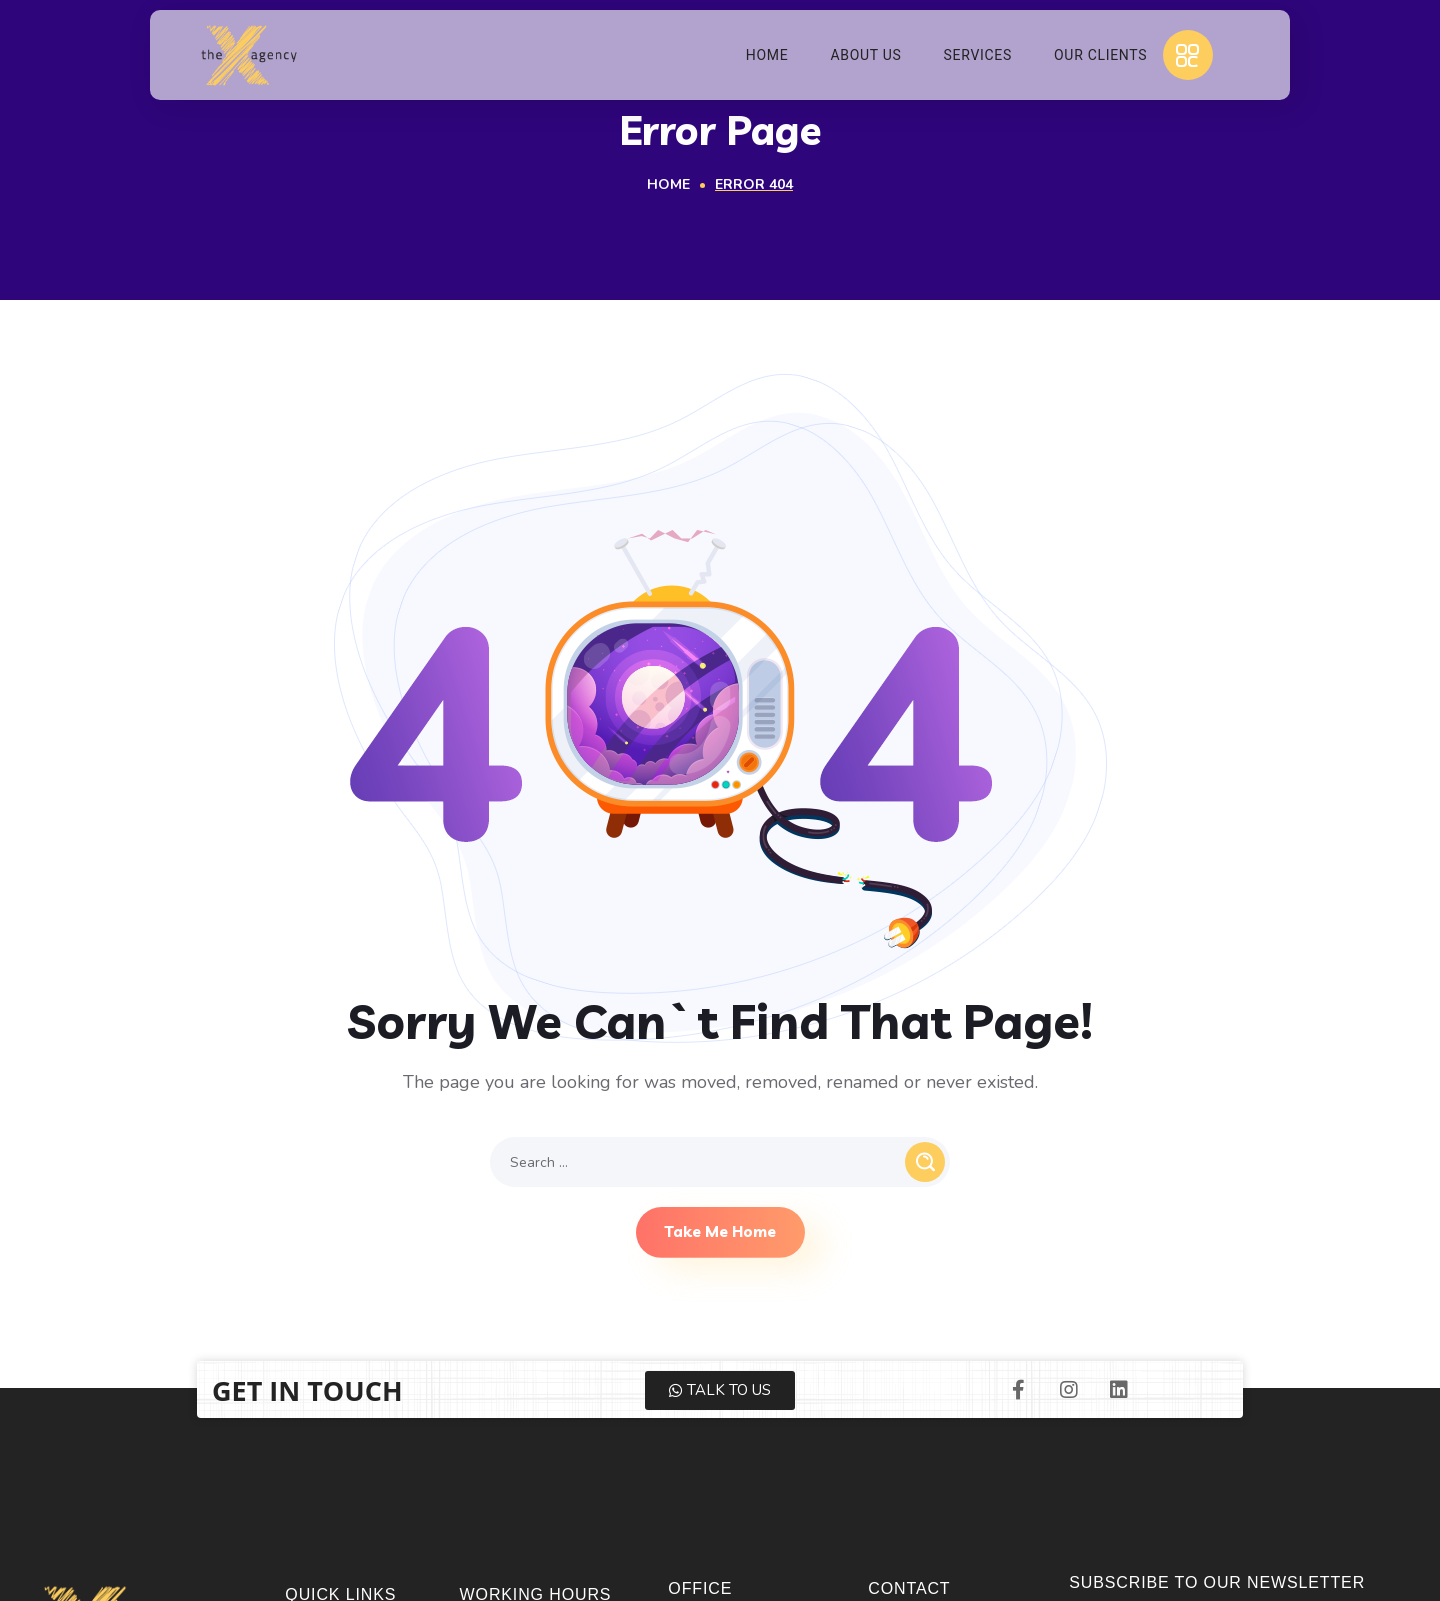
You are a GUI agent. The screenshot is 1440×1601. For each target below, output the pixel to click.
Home (668, 184)
